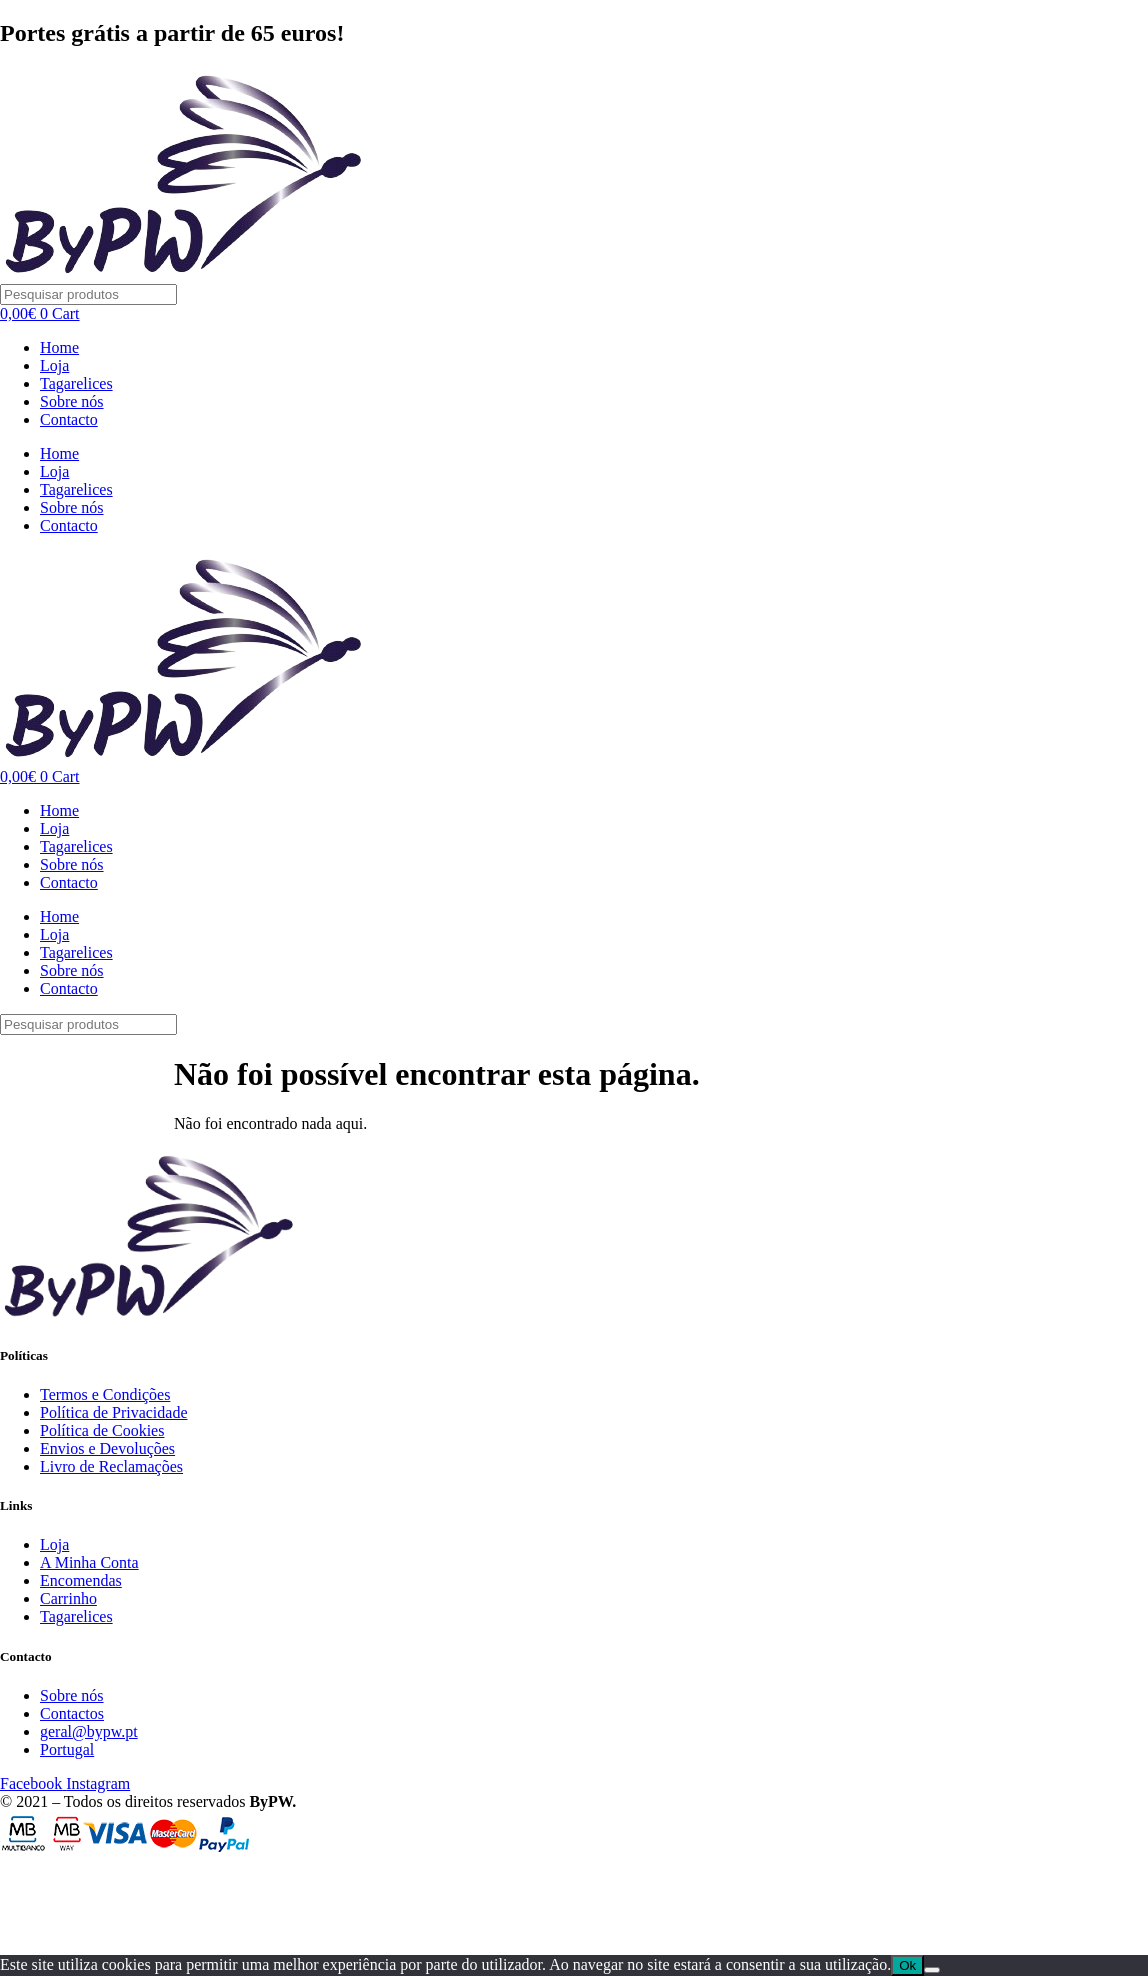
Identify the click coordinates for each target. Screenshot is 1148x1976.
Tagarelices (76, 383)
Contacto (69, 419)
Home (59, 347)
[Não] (932, 1970)
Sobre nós (72, 401)
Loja (54, 365)
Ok (907, 1965)
